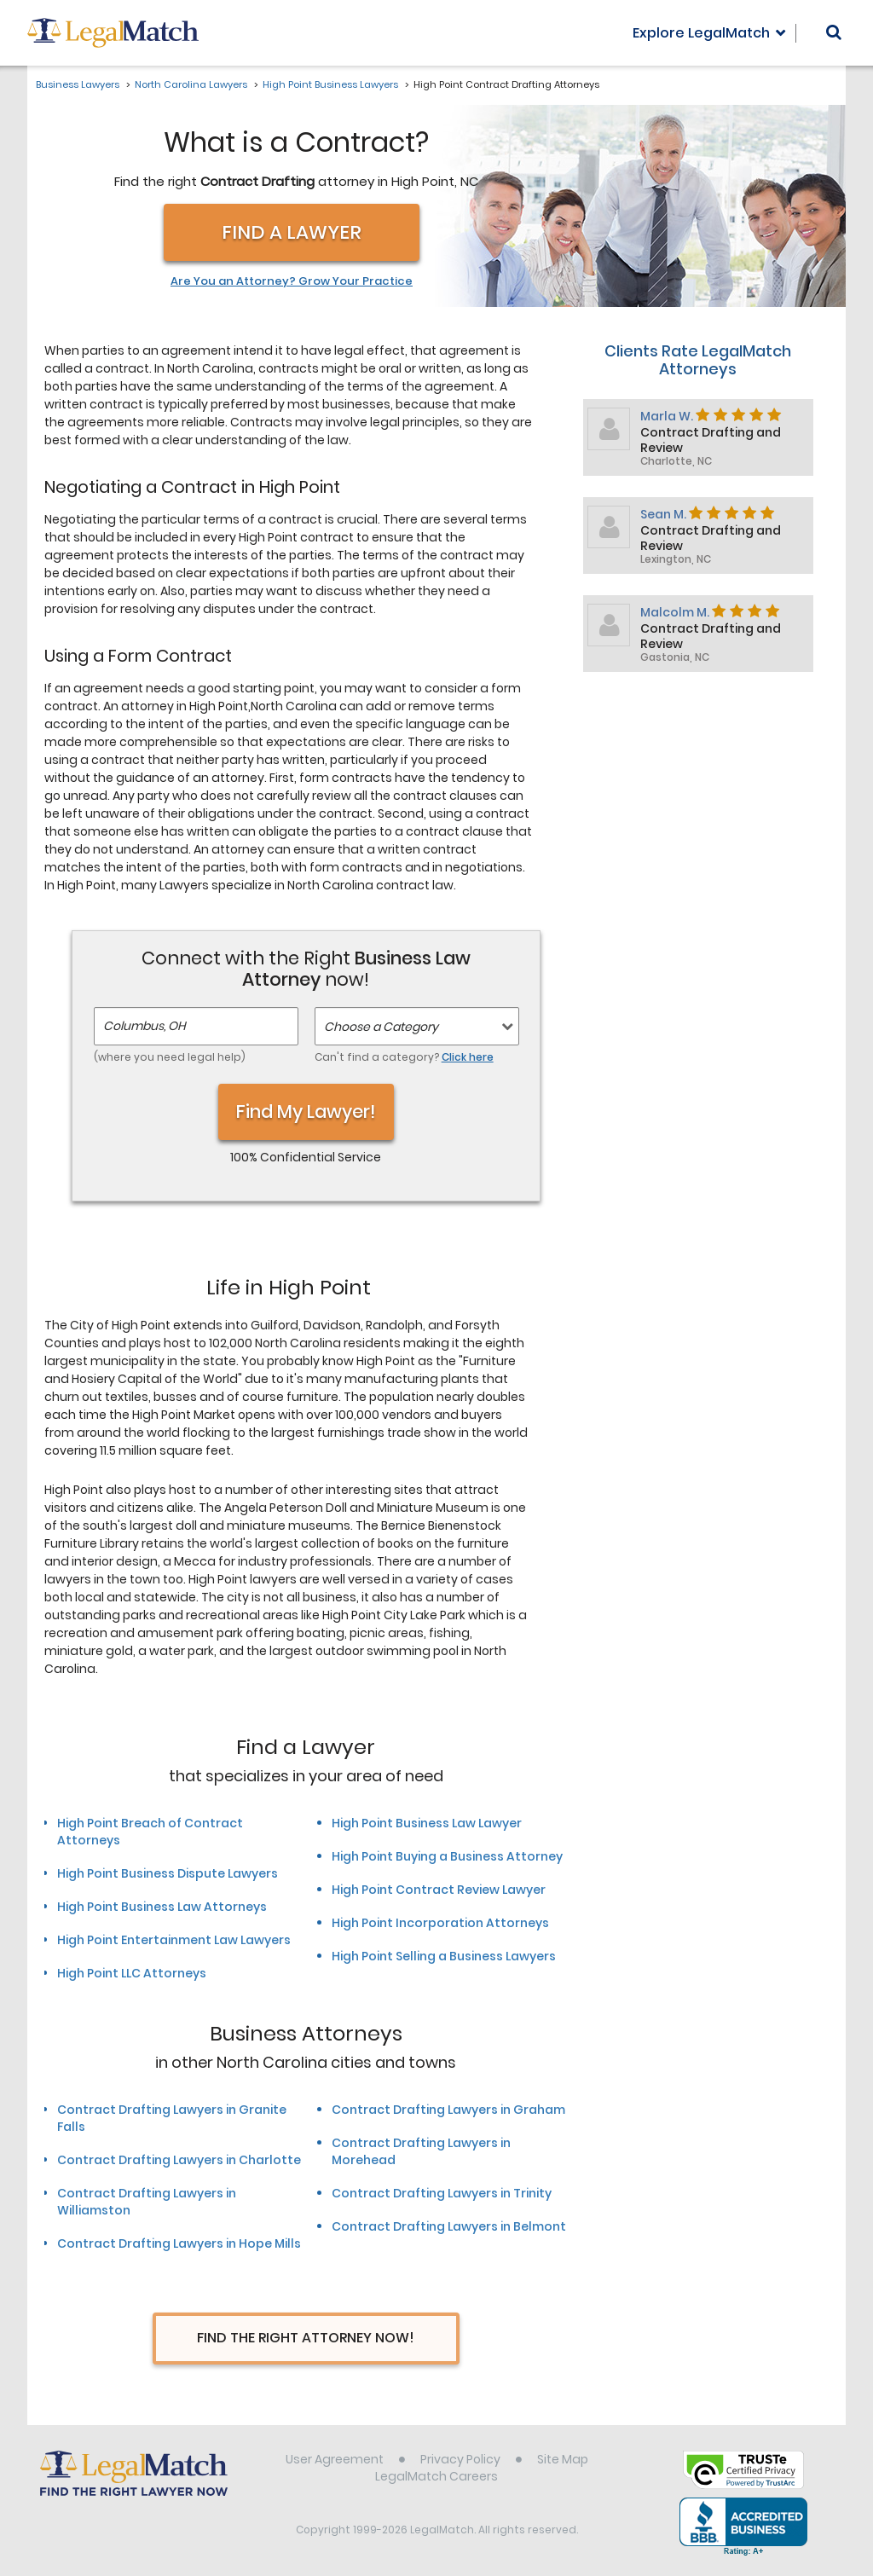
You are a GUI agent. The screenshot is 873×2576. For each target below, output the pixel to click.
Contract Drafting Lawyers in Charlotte (179, 2159)
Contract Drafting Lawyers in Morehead (421, 2151)
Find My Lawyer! (306, 1111)
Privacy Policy (460, 2459)
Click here (468, 1057)
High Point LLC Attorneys (131, 1973)
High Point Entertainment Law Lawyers (174, 1939)
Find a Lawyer (291, 232)
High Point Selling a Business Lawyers (444, 1956)
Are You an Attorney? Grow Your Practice (292, 281)
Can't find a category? (404, 1057)
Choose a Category (381, 1026)
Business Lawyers (77, 84)
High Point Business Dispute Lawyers (167, 1873)
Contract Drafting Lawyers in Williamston (146, 2202)
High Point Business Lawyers (330, 84)
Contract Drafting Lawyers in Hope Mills (179, 2243)
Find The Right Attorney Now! (305, 2337)
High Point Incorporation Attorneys (440, 1922)
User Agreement (335, 2459)
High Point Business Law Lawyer (427, 1823)
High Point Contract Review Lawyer (439, 1889)
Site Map (562, 2459)
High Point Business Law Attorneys (162, 1906)
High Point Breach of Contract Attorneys (150, 1832)
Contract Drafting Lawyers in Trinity (442, 2193)
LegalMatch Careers (436, 2476)
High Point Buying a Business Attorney (447, 1856)
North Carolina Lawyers (191, 84)
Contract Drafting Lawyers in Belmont (449, 2226)
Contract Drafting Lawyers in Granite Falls (171, 2118)
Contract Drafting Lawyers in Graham (448, 2109)
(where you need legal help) (170, 1057)
